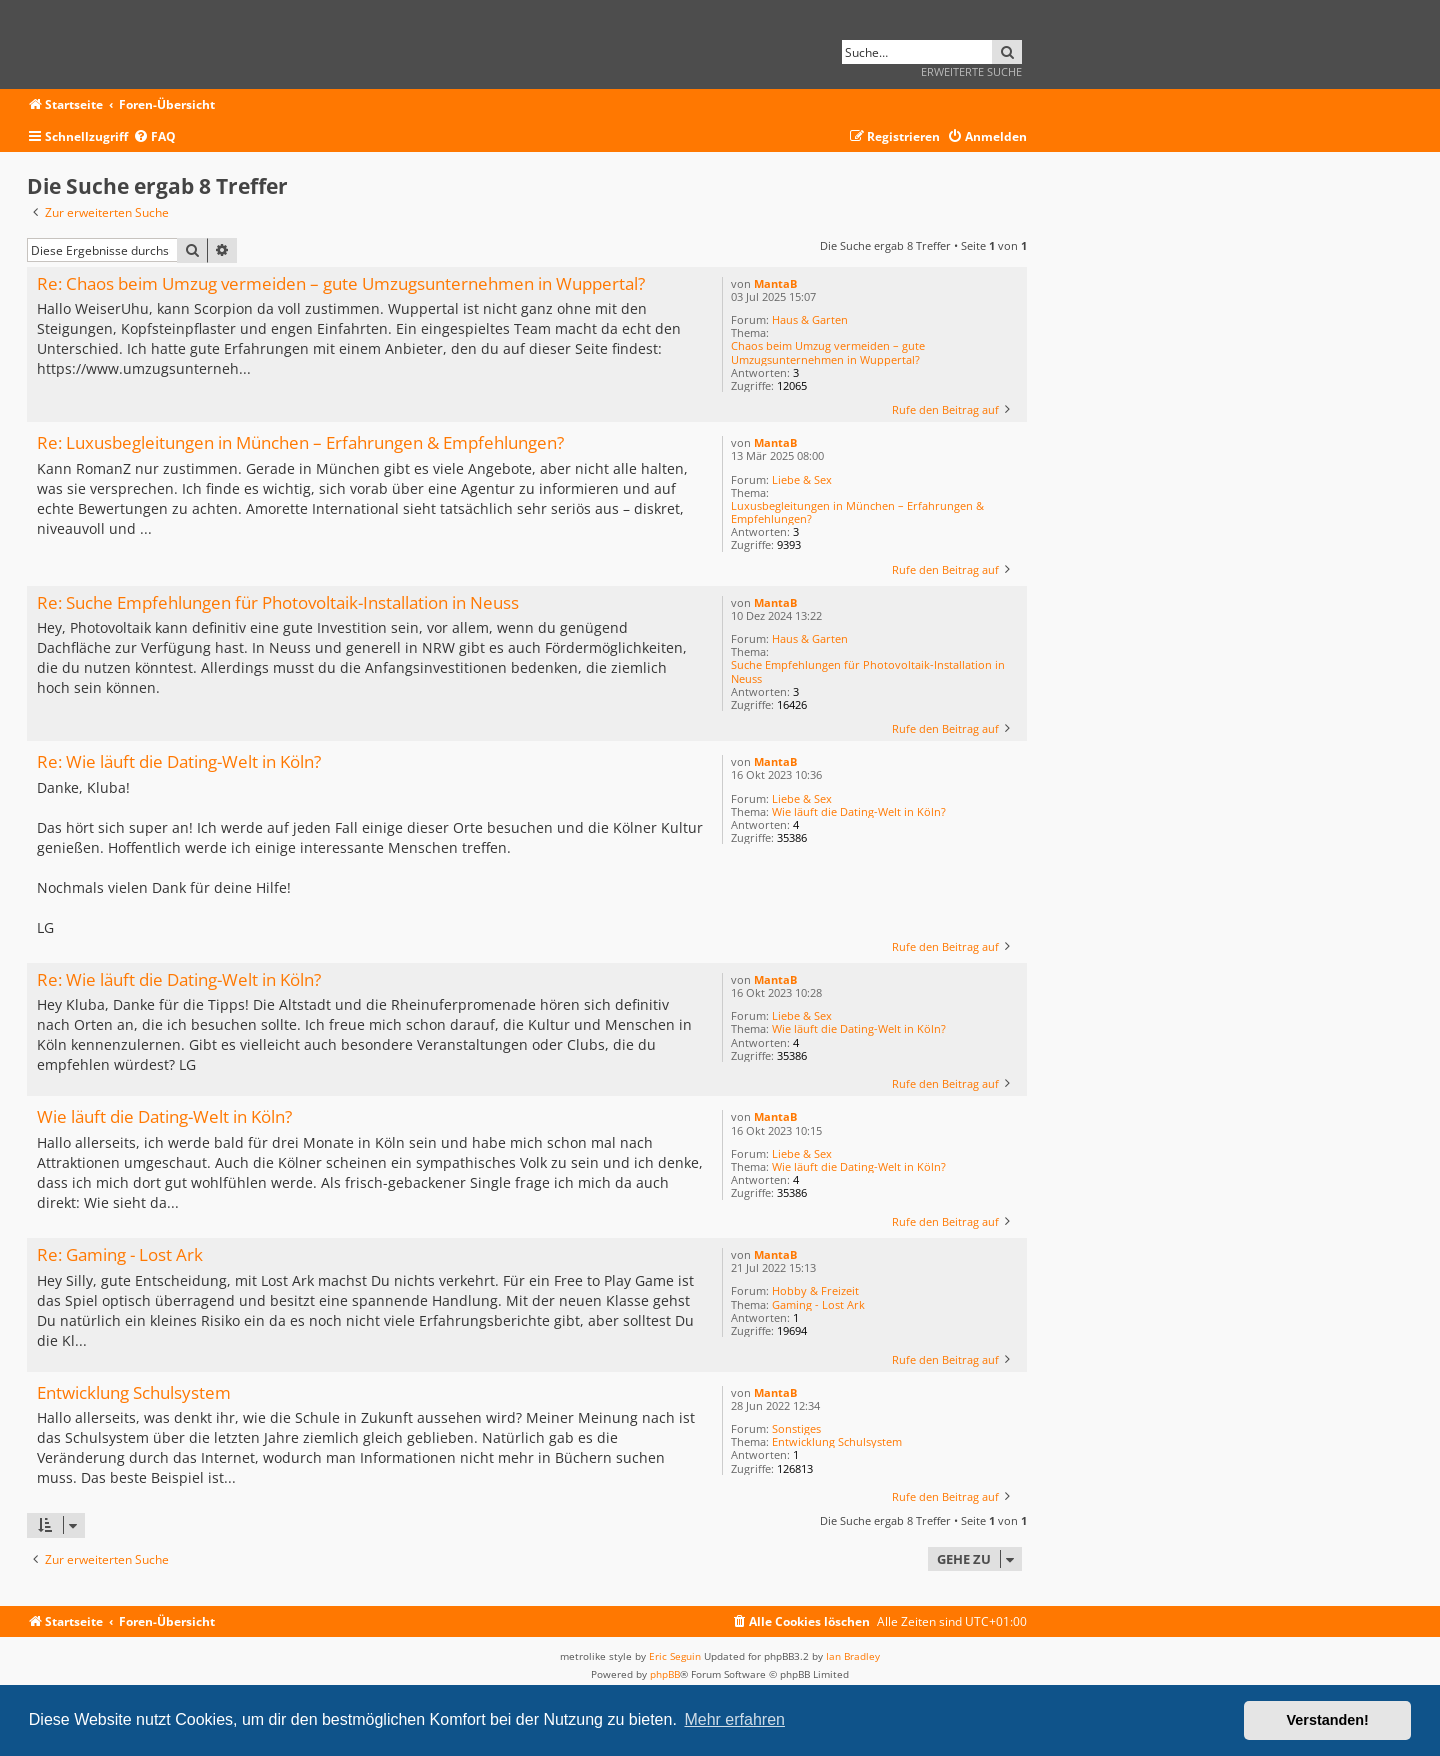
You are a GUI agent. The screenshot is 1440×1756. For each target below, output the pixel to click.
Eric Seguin (675, 1656)
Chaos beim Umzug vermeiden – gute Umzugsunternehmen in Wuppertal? (828, 352)
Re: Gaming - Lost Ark (120, 1255)
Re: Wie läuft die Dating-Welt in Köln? (179, 762)
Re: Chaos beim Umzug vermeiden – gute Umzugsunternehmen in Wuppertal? (341, 284)
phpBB (665, 1674)
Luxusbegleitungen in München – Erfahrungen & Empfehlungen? (857, 512)
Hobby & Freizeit (815, 1290)
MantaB (775, 283)
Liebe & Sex (802, 479)
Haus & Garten (810, 319)
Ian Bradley (853, 1656)
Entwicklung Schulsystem (837, 1441)
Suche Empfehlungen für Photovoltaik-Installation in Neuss (868, 671)
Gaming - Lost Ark (818, 1304)
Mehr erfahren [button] (734, 1719)
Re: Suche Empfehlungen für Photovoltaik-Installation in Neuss (278, 603)
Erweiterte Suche (971, 71)
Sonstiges (796, 1428)
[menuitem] (154, 137)
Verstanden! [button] (1328, 1720)
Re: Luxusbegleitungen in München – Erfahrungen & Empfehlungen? (300, 443)
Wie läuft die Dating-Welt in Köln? (859, 811)
